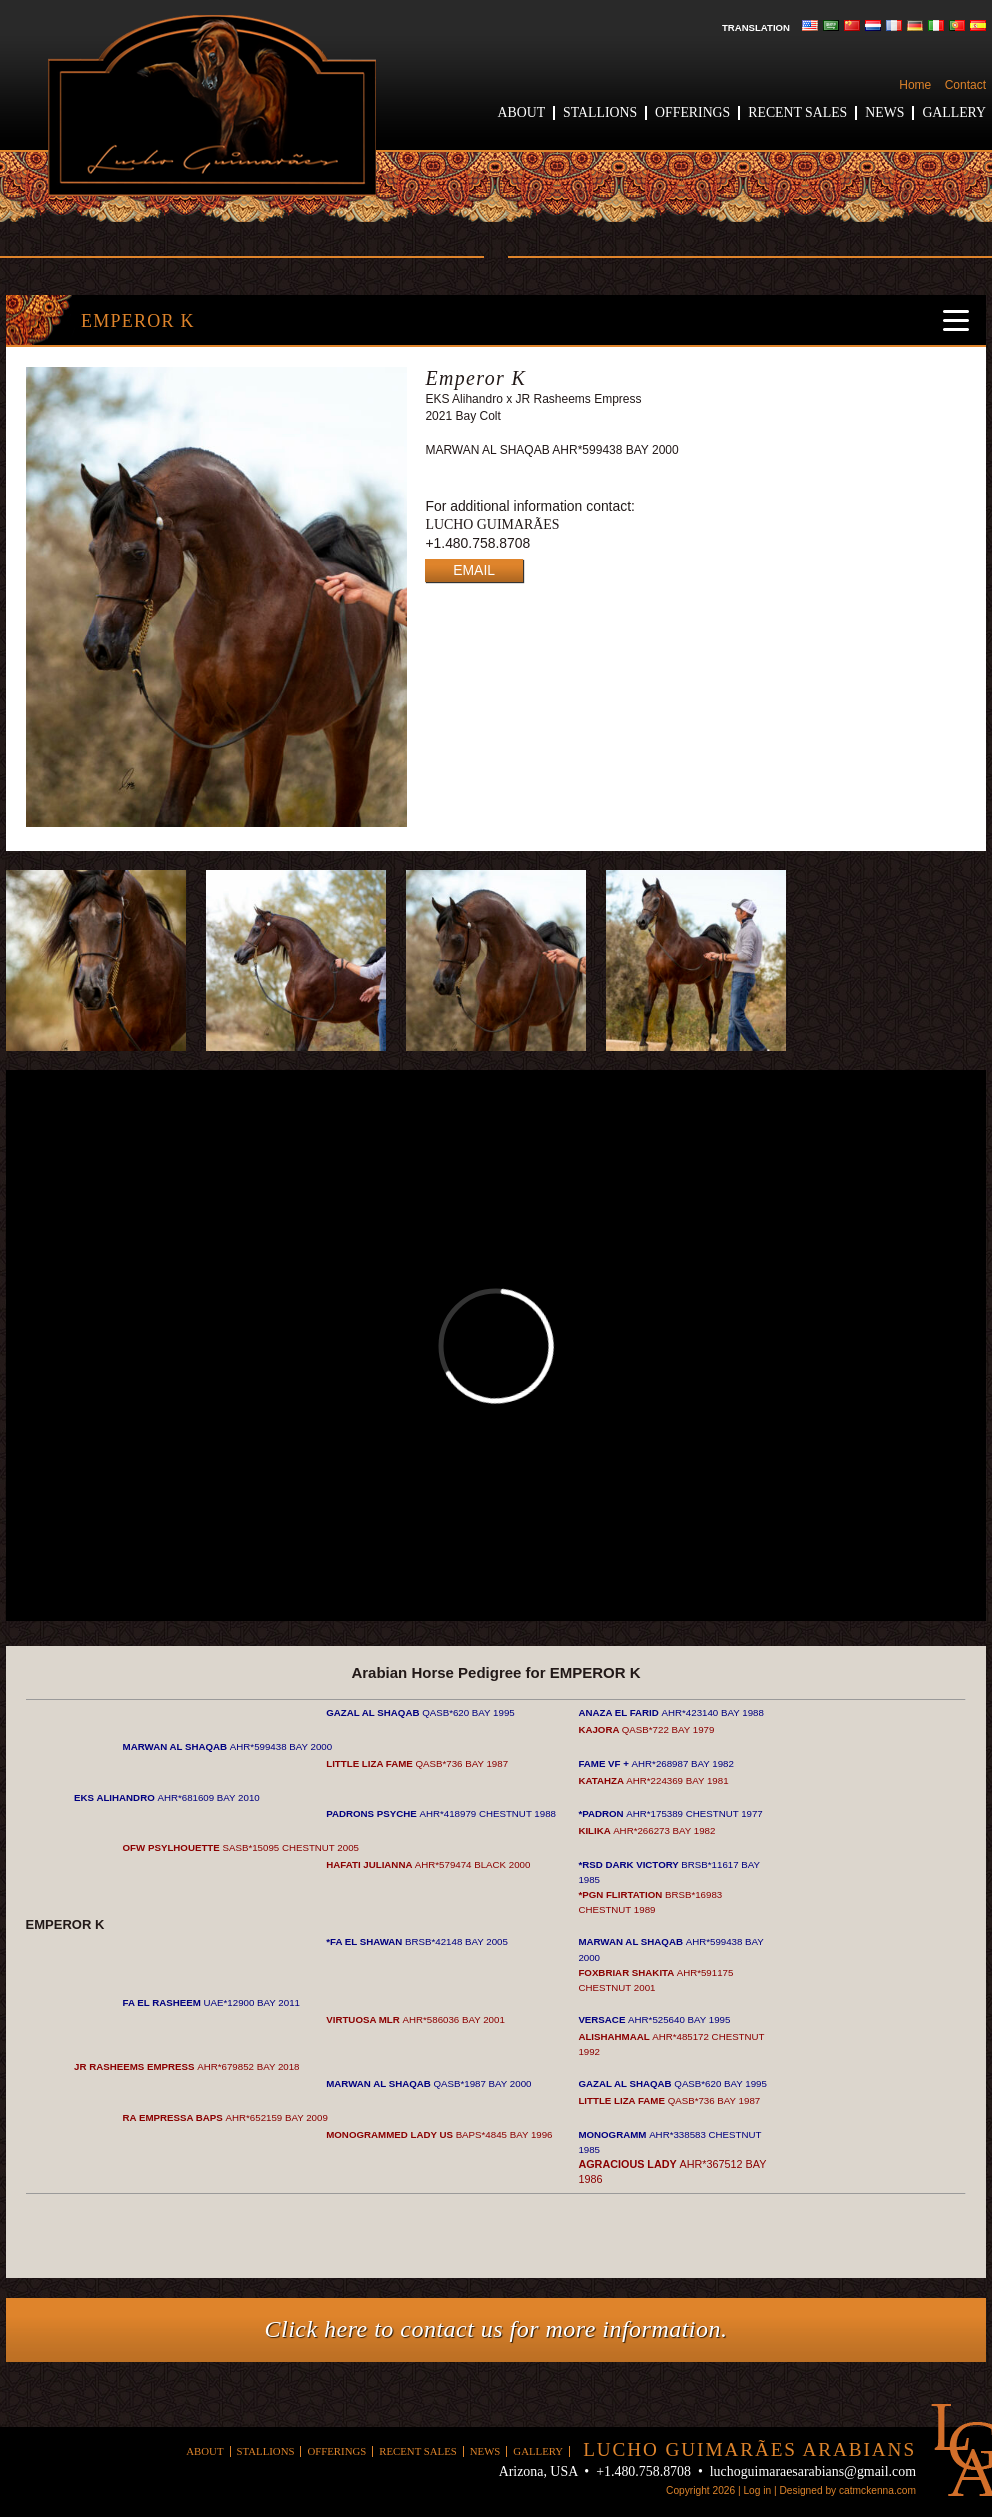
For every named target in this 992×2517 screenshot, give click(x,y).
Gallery (954, 112)
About (522, 112)
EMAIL (474, 570)
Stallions (600, 112)
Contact (965, 85)
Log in (757, 2490)
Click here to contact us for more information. (496, 2329)
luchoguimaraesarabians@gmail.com (813, 2471)
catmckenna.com (877, 2490)
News (884, 112)
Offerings (692, 112)
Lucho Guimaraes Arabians (212, 105)
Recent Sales (797, 112)
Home (915, 85)
